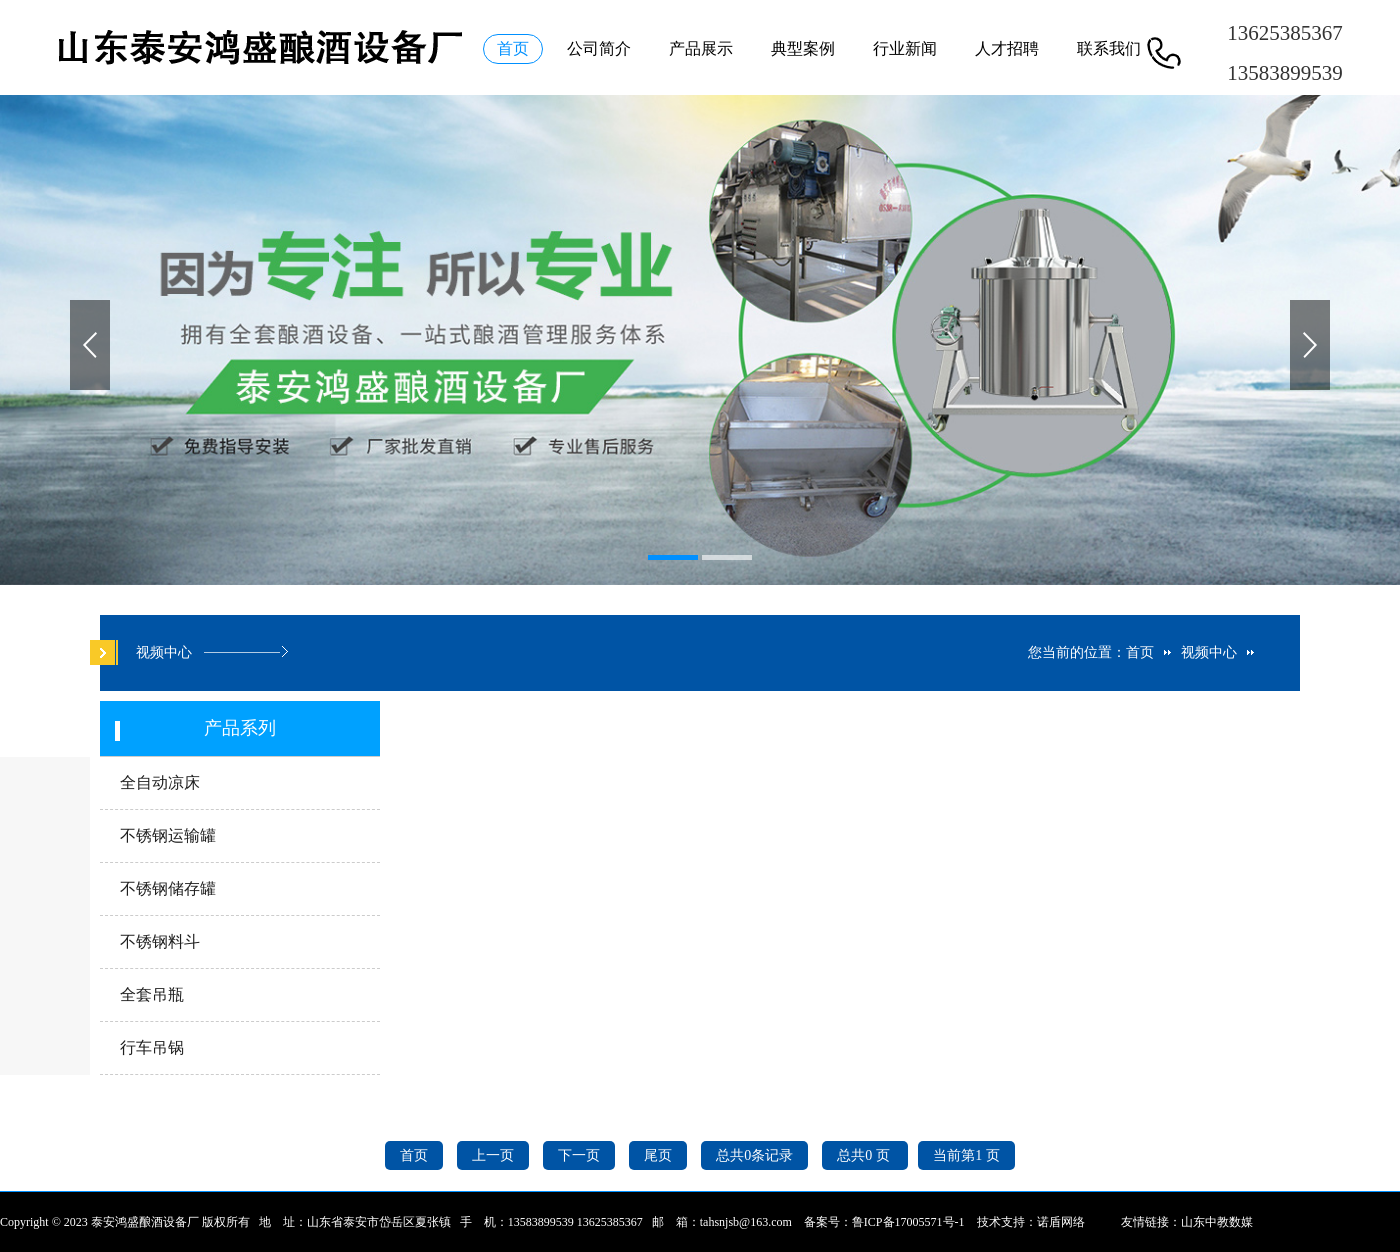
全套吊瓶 (152, 994)
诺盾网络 (1061, 1222)
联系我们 (1109, 48)
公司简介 (599, 48)
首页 (513, 48)
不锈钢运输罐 (168, 835)
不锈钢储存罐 (168, 888)
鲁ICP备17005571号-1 (908, 1222)
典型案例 (803, 48)
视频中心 (1209, 652)
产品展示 (701, 48)
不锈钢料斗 (160, 941)
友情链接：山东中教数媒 (1187, 1222)
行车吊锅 (152, 1047)
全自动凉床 (160, 782)
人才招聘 (1007, 48)
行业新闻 (905, 48)
